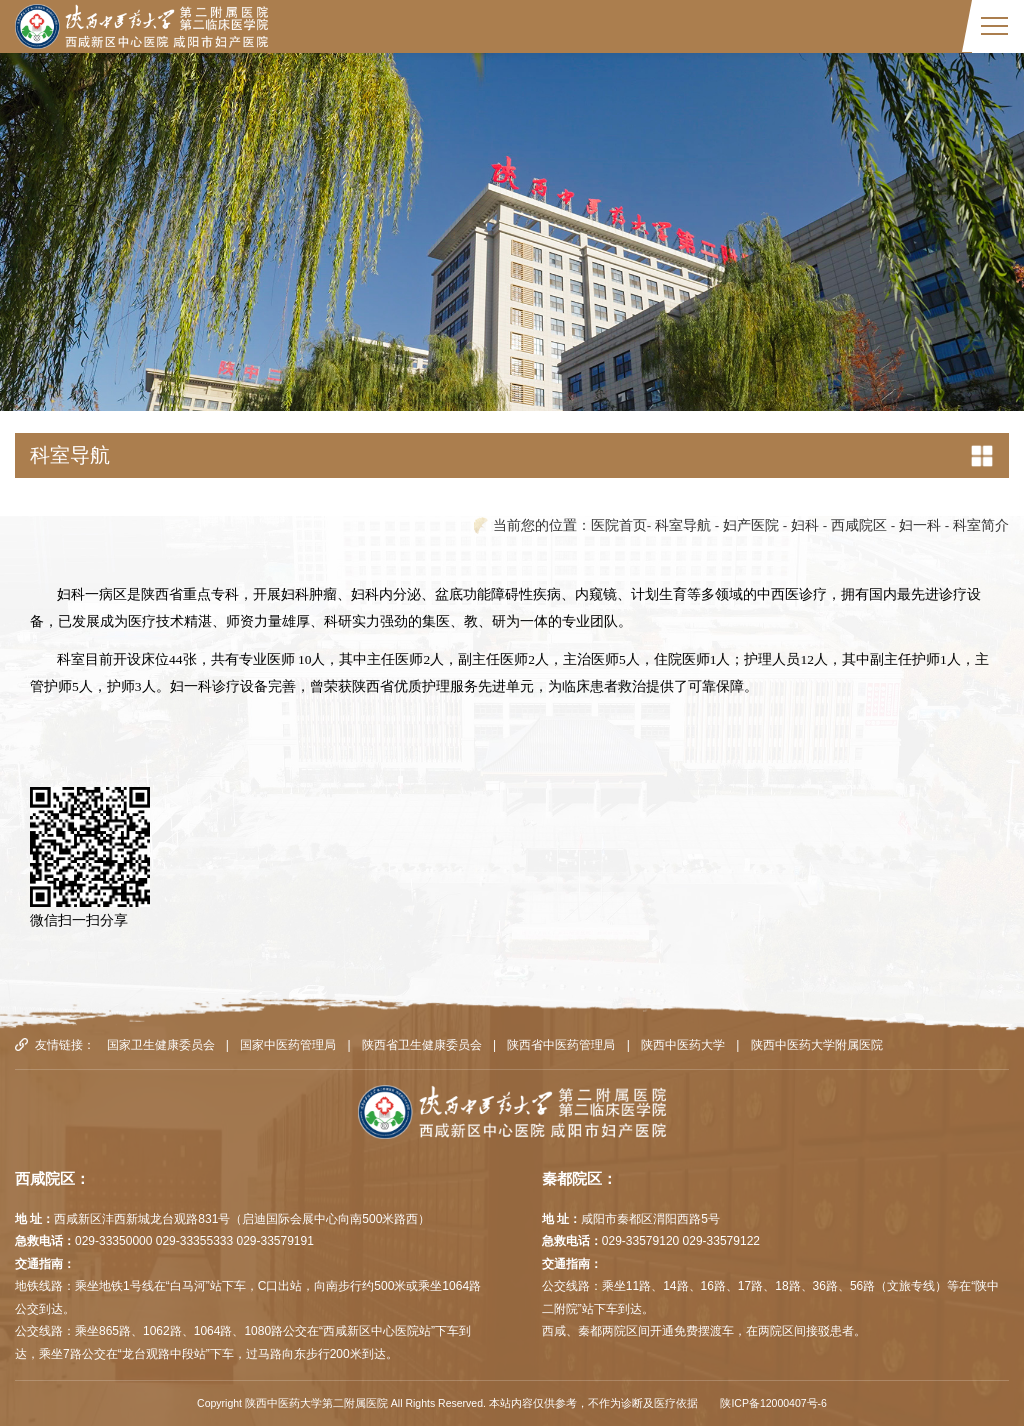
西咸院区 (859, 525)
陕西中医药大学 (683, 1045)
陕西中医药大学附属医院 (817, 1045)
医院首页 (619, 525)
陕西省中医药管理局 (561, 1045)
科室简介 (981, 525)
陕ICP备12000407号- (770, 1403)
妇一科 (920, 525)
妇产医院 (751, 525)
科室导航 (683, 525)
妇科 (805, 525)
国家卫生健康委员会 (161, 1045)
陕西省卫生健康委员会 (422, 1045)
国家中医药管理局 (288, 1045)
